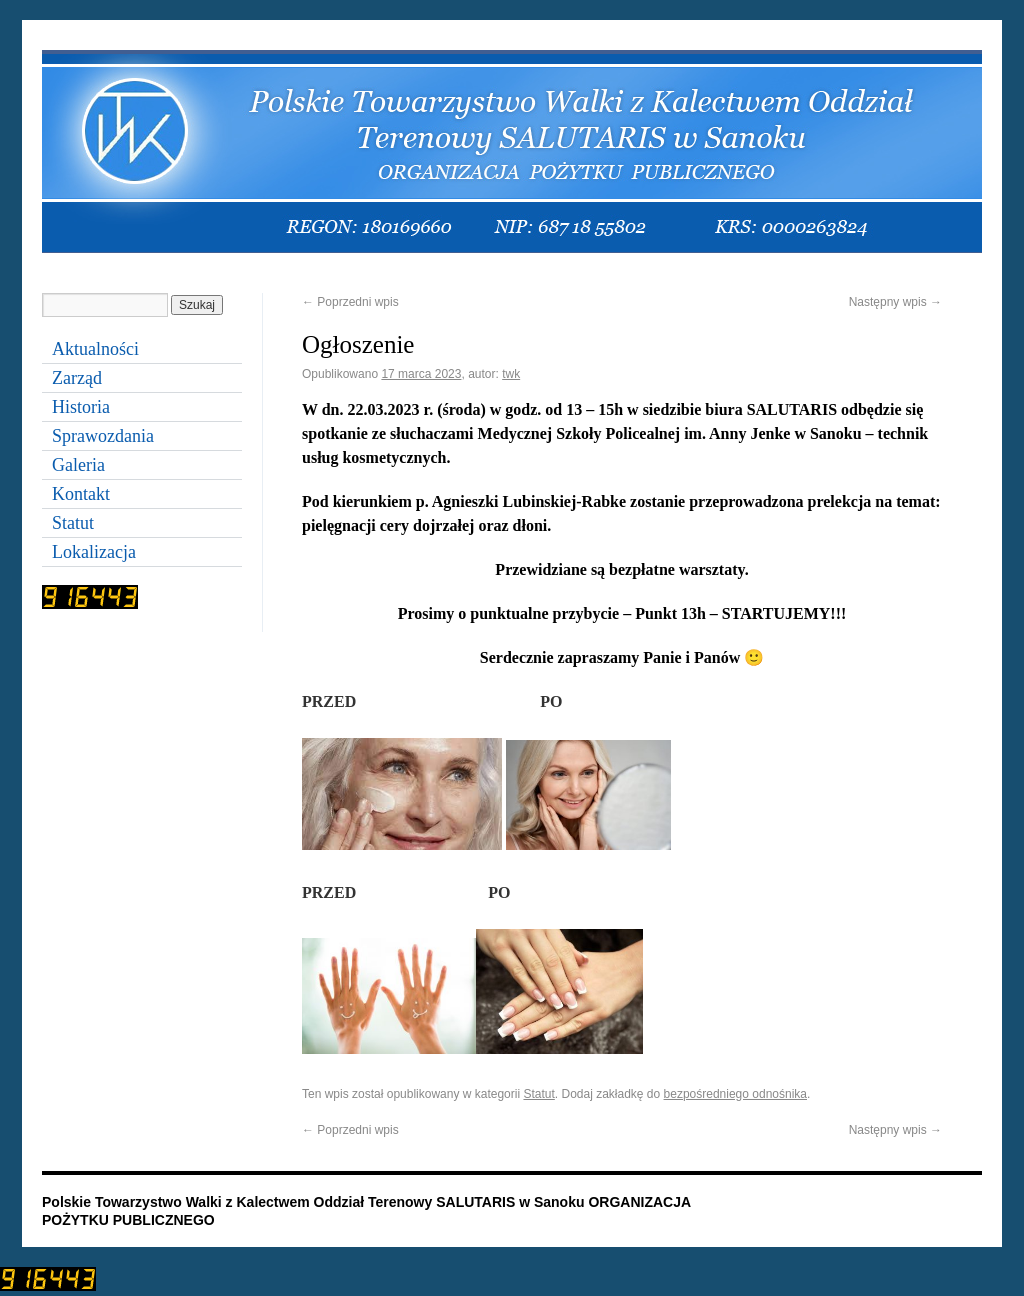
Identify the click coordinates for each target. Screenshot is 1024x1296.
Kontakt (81, 494)
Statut (538, 1094)
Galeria (78, 465)
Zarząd (77, 378)
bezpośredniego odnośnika (735, 1094)
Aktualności (95, 349)
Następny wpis (895, 302)
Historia (81, 407)
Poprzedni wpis (350, 302)
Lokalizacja (94, 552)
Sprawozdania (103, 436)
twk (511, 374)
